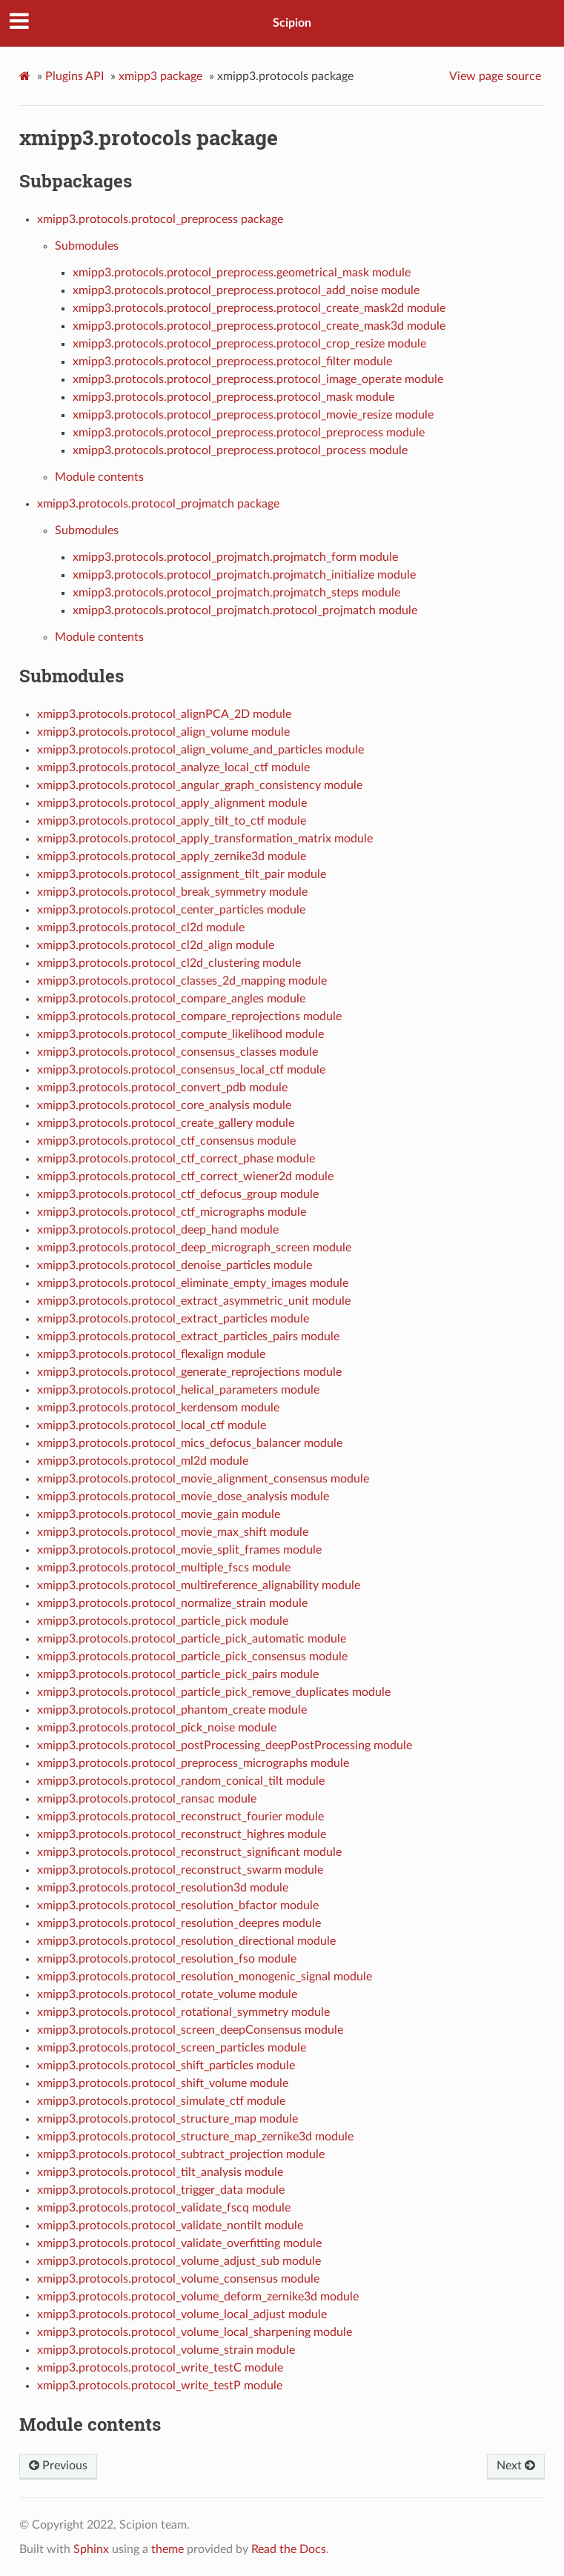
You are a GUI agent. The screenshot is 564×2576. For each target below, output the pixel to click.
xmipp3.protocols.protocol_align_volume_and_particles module (200, 750)
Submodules (87, 246)
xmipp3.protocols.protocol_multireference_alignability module (198, 1585)
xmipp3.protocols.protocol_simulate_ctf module (161, 2101)
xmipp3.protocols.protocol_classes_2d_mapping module (182, 981)
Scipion (292, 23)
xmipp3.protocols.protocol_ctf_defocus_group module (178, 1194)
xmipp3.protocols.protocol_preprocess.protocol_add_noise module (246, 290)
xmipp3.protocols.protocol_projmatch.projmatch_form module (235, 557)
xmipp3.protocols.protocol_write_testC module (160, 2368)
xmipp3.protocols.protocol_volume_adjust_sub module (179, 2261)
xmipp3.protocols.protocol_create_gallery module (165, 1123)
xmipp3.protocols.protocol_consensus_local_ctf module (181, 1070)
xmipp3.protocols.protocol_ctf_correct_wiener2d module (185, 1176)
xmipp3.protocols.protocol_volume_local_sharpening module (194, 2332)
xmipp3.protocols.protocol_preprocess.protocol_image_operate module (258, 379)
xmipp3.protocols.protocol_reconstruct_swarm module (180, 1870)
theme (167, 2549)
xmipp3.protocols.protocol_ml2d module (142, 1461)
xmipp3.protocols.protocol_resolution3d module (162, 1888)
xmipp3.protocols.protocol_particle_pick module (162, 1621)
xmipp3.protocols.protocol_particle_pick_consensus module (192, 1657)
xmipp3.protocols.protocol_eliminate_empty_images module (192, 1283)
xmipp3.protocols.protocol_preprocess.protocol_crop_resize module (249, 344)
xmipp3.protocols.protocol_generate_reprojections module (189, 1372)
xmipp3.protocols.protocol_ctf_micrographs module (171, 1212)
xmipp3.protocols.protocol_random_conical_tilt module (181, 1781)
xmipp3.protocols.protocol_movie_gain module (158, 1514)
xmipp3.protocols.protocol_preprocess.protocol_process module (240, 450)
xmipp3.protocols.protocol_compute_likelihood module (180, 1034)
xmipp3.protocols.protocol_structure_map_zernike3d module (195, 2137)
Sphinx (91, 2549)
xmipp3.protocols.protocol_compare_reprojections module (189, 1016)
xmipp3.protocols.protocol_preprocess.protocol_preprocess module (249, 433)
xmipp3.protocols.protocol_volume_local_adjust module (182, 2314)
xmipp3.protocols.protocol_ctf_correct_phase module (176, 1159)
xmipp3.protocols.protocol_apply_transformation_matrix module (205, 839)
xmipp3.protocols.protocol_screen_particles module (171, 2048)
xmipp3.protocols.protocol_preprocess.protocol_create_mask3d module (259, 326)
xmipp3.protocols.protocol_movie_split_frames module (179, 1550)
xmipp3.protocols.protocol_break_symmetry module (172, 892)
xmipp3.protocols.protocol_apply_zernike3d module (171, 856)
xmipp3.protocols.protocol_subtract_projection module (181, 2154)
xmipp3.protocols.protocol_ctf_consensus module (166, 1141)
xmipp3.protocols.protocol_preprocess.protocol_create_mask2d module (259, 308)
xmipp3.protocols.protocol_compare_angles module (171, 999)
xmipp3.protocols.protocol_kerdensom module (158, 1408)
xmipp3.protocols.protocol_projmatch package (158, 504)
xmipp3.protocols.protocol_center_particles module (171, 910)
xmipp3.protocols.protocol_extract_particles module (173, 1319)
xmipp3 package (160, 76)
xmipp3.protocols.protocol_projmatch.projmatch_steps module (236, 593)
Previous (58, 2466)
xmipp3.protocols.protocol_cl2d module (141, 927)
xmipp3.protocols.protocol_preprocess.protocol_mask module (233, 397)
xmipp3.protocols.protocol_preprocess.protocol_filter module (232, 361)
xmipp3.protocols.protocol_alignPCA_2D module (164, 714)
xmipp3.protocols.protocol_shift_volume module (162, 2083)
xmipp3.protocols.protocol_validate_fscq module (164, 2208)
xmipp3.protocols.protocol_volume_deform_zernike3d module (198, 2297)
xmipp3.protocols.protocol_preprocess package (160, 219)
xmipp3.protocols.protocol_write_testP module (159, 2386)
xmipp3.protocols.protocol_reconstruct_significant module (189, 1852)
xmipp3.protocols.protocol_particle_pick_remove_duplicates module (214, 1692)
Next (516, 2466)
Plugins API (74, 76)
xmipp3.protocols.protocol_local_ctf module (151, 1425)
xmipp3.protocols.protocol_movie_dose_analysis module (183, 1496)
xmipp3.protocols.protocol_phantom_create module (172, 1710)
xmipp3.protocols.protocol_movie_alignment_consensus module (203, 1479)
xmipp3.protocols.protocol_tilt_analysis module (160, 2172)
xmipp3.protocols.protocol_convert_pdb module (162, 1088)
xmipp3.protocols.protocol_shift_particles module (166, 2065)
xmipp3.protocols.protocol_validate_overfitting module (179, 2243)
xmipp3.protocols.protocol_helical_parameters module (178, 1390)
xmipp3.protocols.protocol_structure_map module (167, 2119)
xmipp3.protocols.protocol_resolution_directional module (186, 1941)
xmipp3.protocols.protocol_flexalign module (151, 1354)
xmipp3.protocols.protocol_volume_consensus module (178, 2279)
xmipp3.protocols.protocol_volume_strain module (166, 2350)
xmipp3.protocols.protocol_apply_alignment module (172, 803)
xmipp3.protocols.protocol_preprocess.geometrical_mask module (242, 273)
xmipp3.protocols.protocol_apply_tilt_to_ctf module (171, 821)
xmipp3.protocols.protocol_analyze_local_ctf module (173, 767)
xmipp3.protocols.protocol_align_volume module (163, 732)
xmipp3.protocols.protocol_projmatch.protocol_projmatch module (245, 610)
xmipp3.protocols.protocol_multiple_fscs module (164, 1568)
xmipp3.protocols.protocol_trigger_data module (161, 2190)
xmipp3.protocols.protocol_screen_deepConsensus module (190, 2030)
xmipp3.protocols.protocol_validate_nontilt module (170, 2225)
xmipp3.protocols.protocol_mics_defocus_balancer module (189, 1443)
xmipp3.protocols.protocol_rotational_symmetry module (183, 2012)
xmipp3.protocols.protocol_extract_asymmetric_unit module (194, 1301)
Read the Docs (288, 2549)
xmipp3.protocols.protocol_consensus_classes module (177, 1052)
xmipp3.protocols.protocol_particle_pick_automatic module (191, 1639)
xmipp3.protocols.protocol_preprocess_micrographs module (193, 1763)
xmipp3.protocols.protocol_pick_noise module (156, 1728)
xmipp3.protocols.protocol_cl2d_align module (155, 945)
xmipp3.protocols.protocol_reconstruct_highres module (181, 1834)
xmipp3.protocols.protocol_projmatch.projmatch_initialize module (244, 575)
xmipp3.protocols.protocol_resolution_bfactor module (178, 1905)
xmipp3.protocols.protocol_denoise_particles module (174, 1265)
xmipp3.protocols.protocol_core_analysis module (164, 1105)
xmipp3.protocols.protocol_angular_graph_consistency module (199, 785)
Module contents (99, 477)
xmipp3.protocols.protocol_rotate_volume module (167, 1994)
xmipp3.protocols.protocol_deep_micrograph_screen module (194, 1248)
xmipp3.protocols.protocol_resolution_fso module (166, 1959)
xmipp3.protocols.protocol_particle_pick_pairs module (178, 1674)
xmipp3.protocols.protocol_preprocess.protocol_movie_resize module (253, 415)
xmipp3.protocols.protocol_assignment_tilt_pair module (181, 874)
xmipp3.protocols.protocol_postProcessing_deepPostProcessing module (224, 1745)
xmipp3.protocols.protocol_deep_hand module (158, 1230)
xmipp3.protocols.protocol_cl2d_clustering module (169, 963)
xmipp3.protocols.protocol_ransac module (146, 1799)
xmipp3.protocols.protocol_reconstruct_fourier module (180, 1817)
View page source (495, 76)
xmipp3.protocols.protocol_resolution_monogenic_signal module (204, 1977)
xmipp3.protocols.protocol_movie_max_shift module (172, 1532)
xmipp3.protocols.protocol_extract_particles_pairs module (188, 1336)
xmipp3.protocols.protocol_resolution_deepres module (179, 1923)
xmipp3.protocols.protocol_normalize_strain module (172, 1603)
